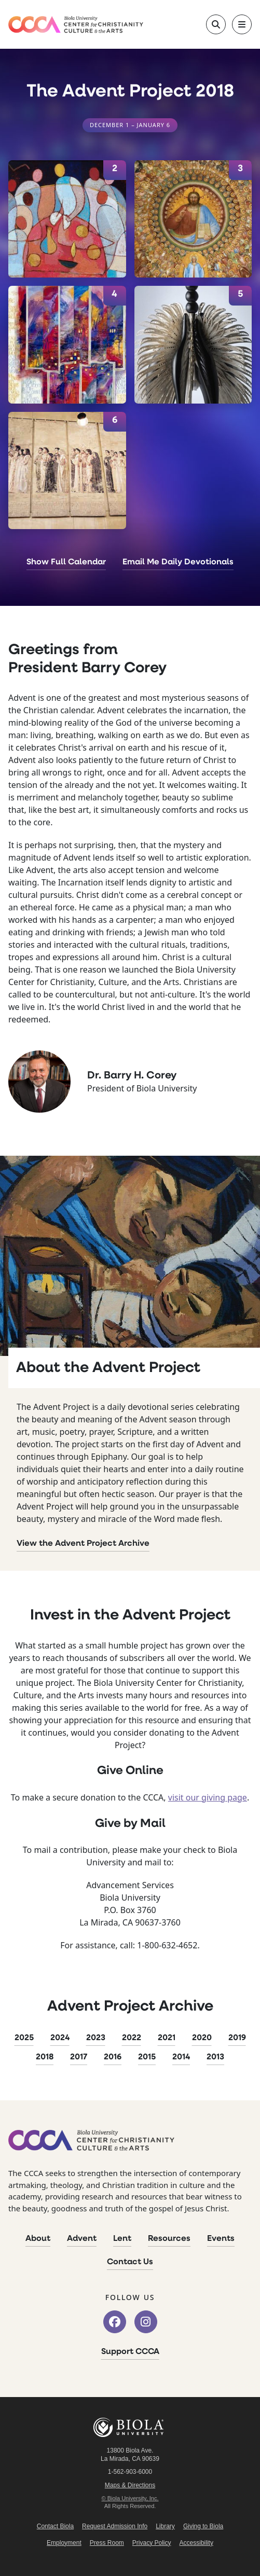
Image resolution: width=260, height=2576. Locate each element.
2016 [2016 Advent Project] (112, 2057)
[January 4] (67, 345)
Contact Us (130, 2262)
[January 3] (193, 219)
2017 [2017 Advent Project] (78, 2057)
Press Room (107, 2542)
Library (165, 2526)
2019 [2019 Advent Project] (237, 2038)
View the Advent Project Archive (83, 1544)
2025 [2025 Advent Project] (24, 2038)
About (37, 2239)
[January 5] (193, 345)
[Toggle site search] (216, 24)
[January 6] (67, 471)
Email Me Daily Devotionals (178, 562)
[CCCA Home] (75, 24)
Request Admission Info (114, 2526)
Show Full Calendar (66, 562)
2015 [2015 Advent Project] (147, 2057)
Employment (64, 2542)
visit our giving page (207, 1797)
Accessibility (196, 2542)
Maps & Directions (130, 2485)
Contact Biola (55, 2526)
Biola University (130, 2427)
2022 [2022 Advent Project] (131, 2038)
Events (221, 2239)
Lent (122, 2239)
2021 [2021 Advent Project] (166, 2038)
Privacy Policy (151, 2542)
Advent (82, 2239)
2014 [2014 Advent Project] (181, 2057)
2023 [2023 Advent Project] (95, 2038)
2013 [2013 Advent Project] (215, 2057)
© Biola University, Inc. (130, 2498)
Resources (169, 2239)
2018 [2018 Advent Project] (44, 2057)
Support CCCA (130, 2352)
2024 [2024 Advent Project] (60, 2038)
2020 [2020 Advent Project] (202, 2038)
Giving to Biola (203, 2526)
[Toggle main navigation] (242, 24)
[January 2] (67, 219)
